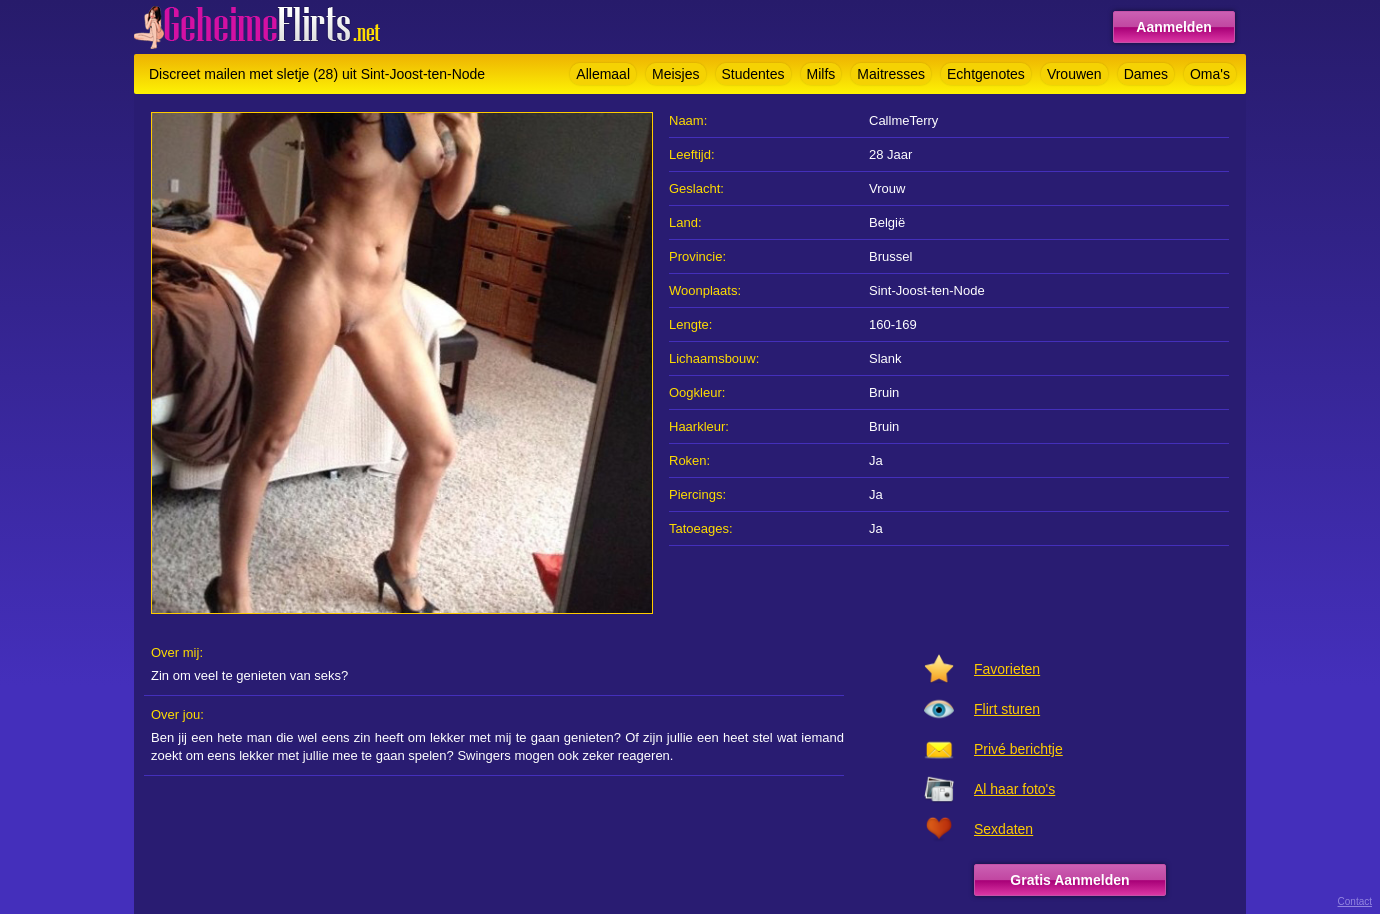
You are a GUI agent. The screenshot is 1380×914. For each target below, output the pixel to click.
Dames (1146, 74)
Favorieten (1007, 669)
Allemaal (603, 74)
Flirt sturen (1007, 709)
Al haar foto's (1014, 789)
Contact (1355, 901)
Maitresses (891, 74)
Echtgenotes (986, 74)
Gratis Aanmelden (1069, 880)
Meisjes (675, 74)
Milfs (821, 74)
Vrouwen (1074, 74)
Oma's (1210, 74)
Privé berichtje (1018, 749)
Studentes (753, 74)
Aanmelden (1173, 27)
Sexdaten (1003, 829)
